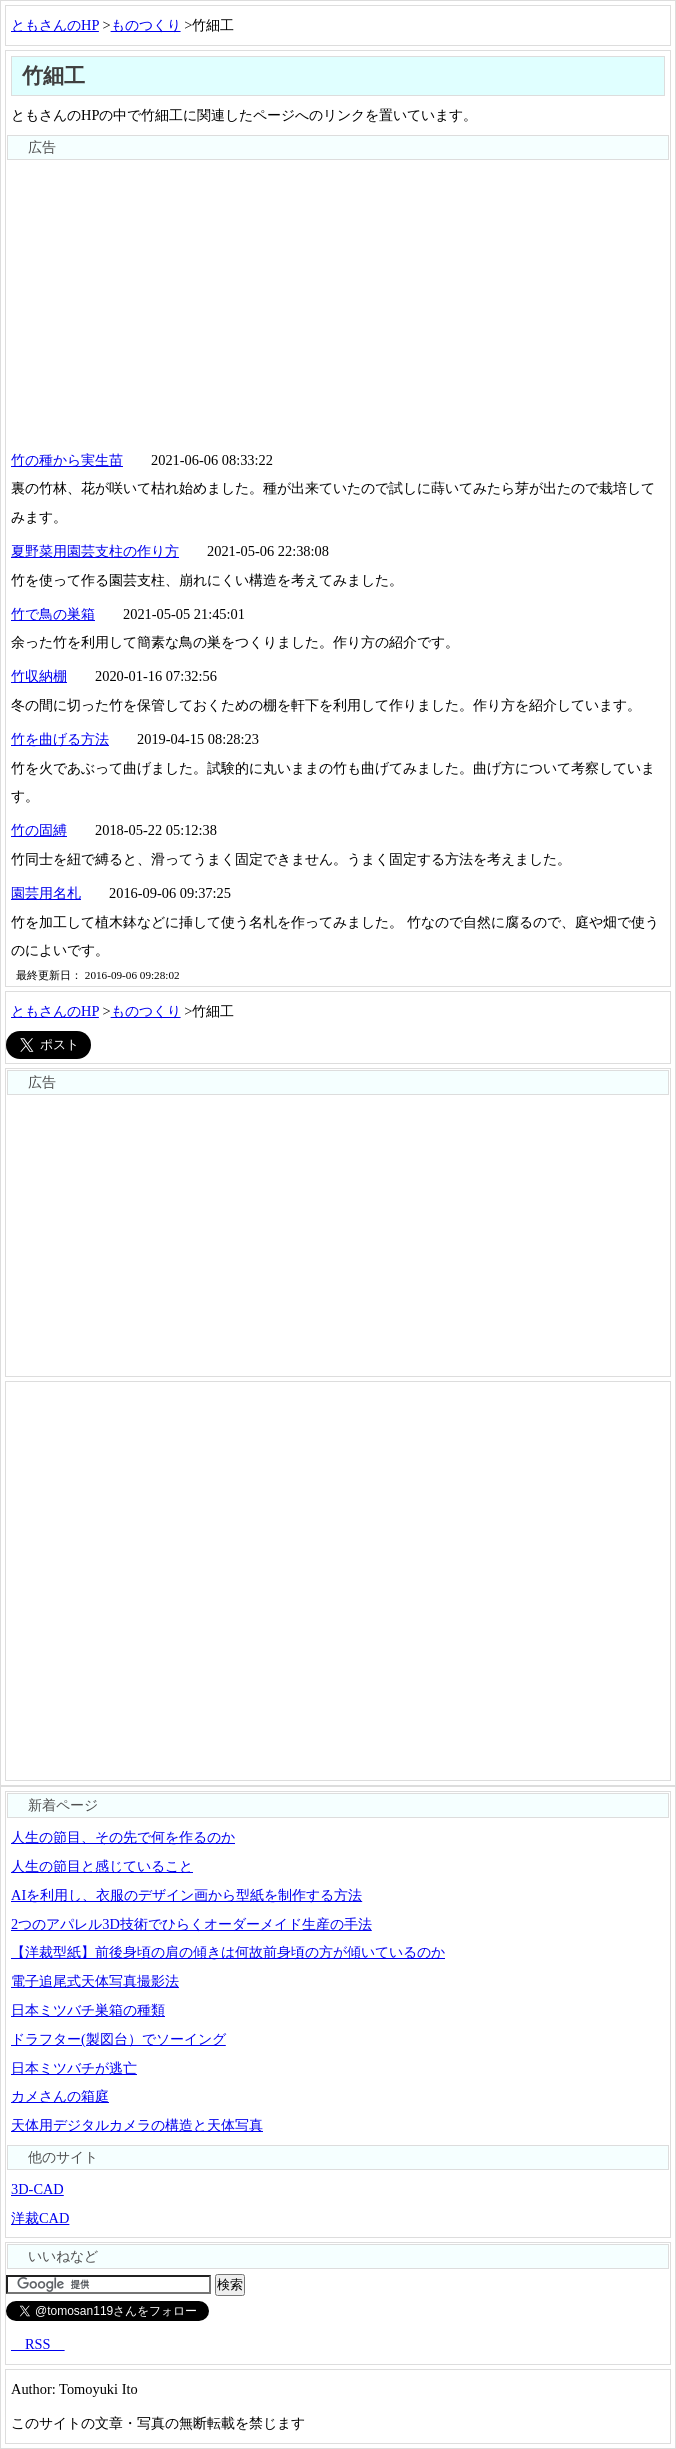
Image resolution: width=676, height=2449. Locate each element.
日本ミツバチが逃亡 (74, 2068)
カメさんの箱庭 (60, 2096)
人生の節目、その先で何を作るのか (123, 1837)
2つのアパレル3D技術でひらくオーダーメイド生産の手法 (191, 1924)
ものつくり (146, 25)
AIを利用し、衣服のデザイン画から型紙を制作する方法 (186, 1895)
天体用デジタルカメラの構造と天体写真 (137, 2125)
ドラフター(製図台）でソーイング (118, 2039)
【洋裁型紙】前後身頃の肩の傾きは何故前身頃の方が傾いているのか (228, 1952)
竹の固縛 (39, 830)
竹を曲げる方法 (60, 739)
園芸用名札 (46, 893)
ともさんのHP (55, 25)
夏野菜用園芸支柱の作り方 (95, 551)
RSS (38, 2344)
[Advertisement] (338, 301)
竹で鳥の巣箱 (53, 614)
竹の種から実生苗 (67, 460)
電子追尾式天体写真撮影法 (95, 1981)
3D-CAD (37, 2189)
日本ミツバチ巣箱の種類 (88, 2010)
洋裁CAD (40, 2218)
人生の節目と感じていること (102, 1866)
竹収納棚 (39, 676)
